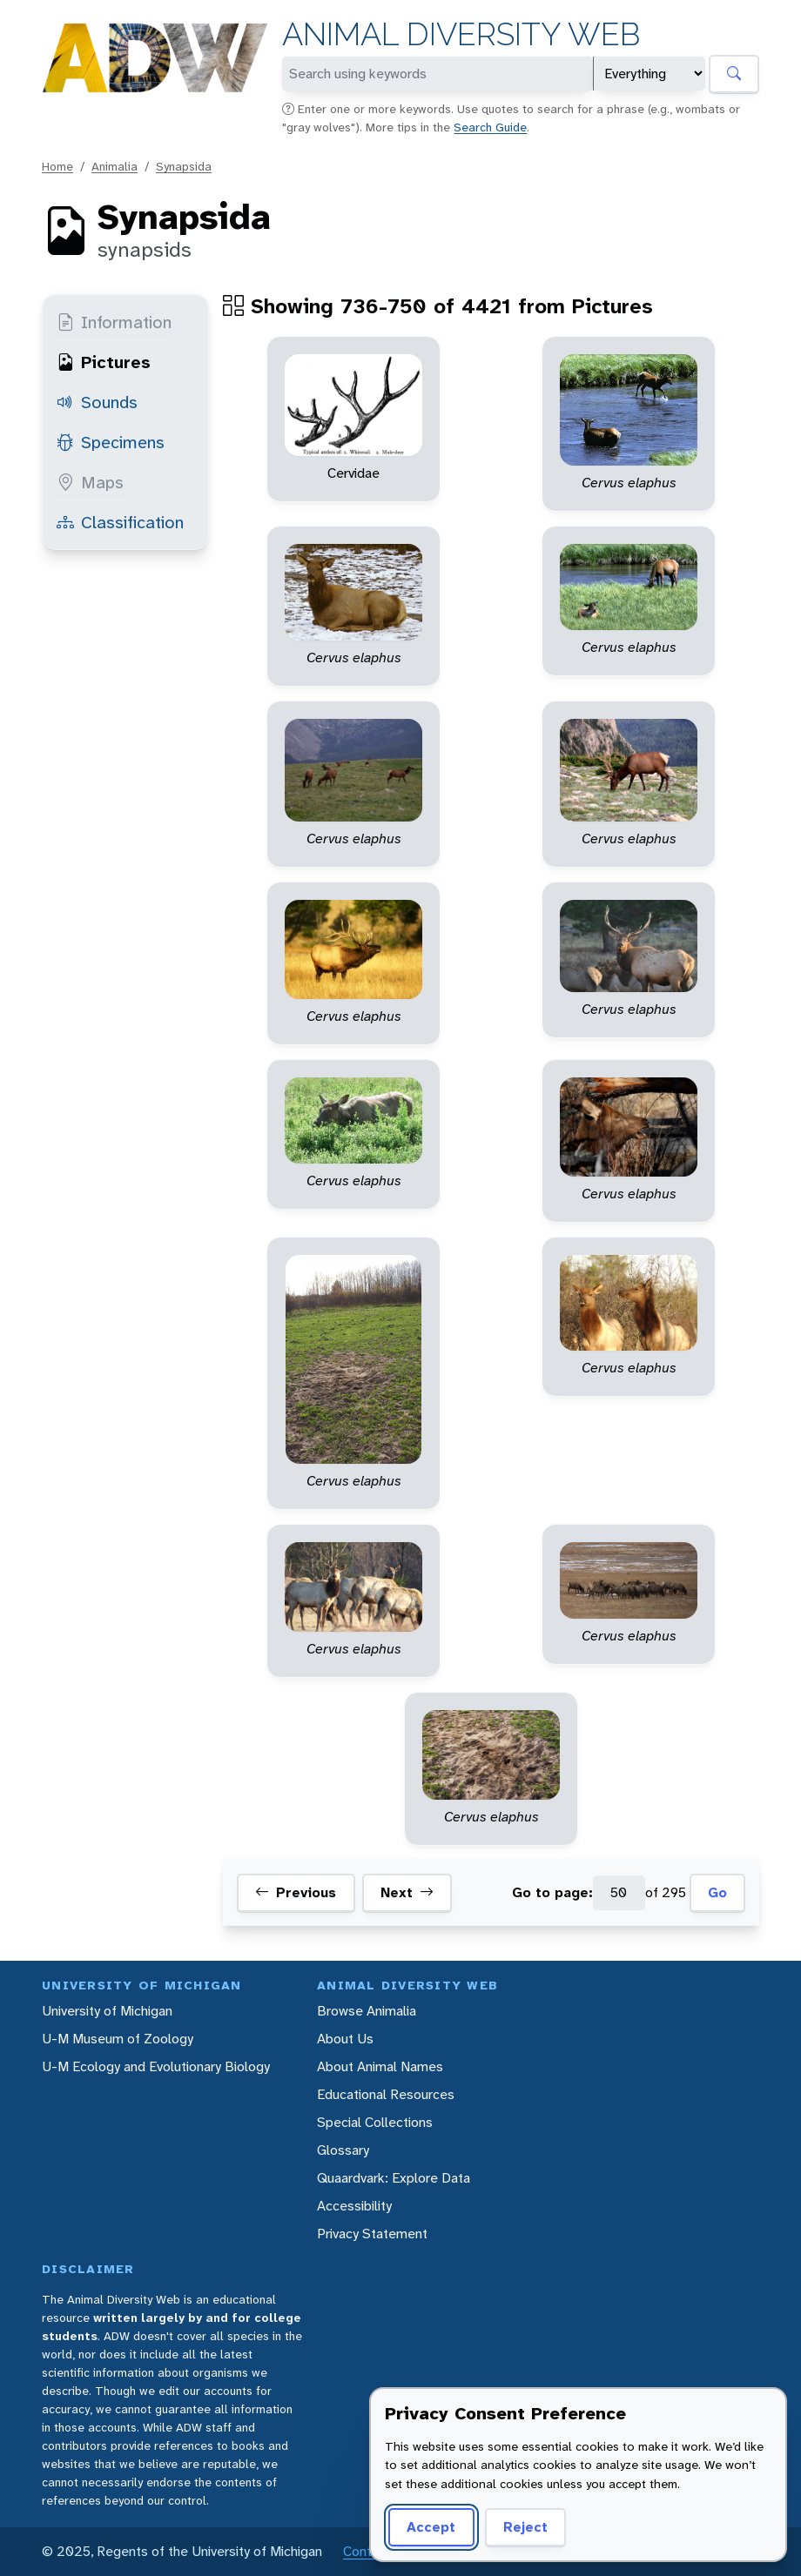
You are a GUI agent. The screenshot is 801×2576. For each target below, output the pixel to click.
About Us (345, 2038)
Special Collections (375, 2122)
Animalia (114, 166)
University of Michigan (107, 2011)
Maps (90, 482)
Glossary (343, 2150)
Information (114, 322)
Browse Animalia (366, 2011)
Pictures (104, 362)
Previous (295, 1892)
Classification (120, 522)
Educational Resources (385, 2094)
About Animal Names (380, 2066)
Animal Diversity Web (461, 34)
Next (407, 1892)
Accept (431, 2527)
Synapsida (184, 166)
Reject (525, 2527)
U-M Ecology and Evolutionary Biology (156, 2066)
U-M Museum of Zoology (117, 2038)
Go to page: (552, 1892)
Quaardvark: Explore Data (393, 2178)
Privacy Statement (372, 2233)
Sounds (97, 402)
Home (57, 166)
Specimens (111, 442)
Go (717, 1892)
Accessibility (354, 2206)
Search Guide (490, 127)
